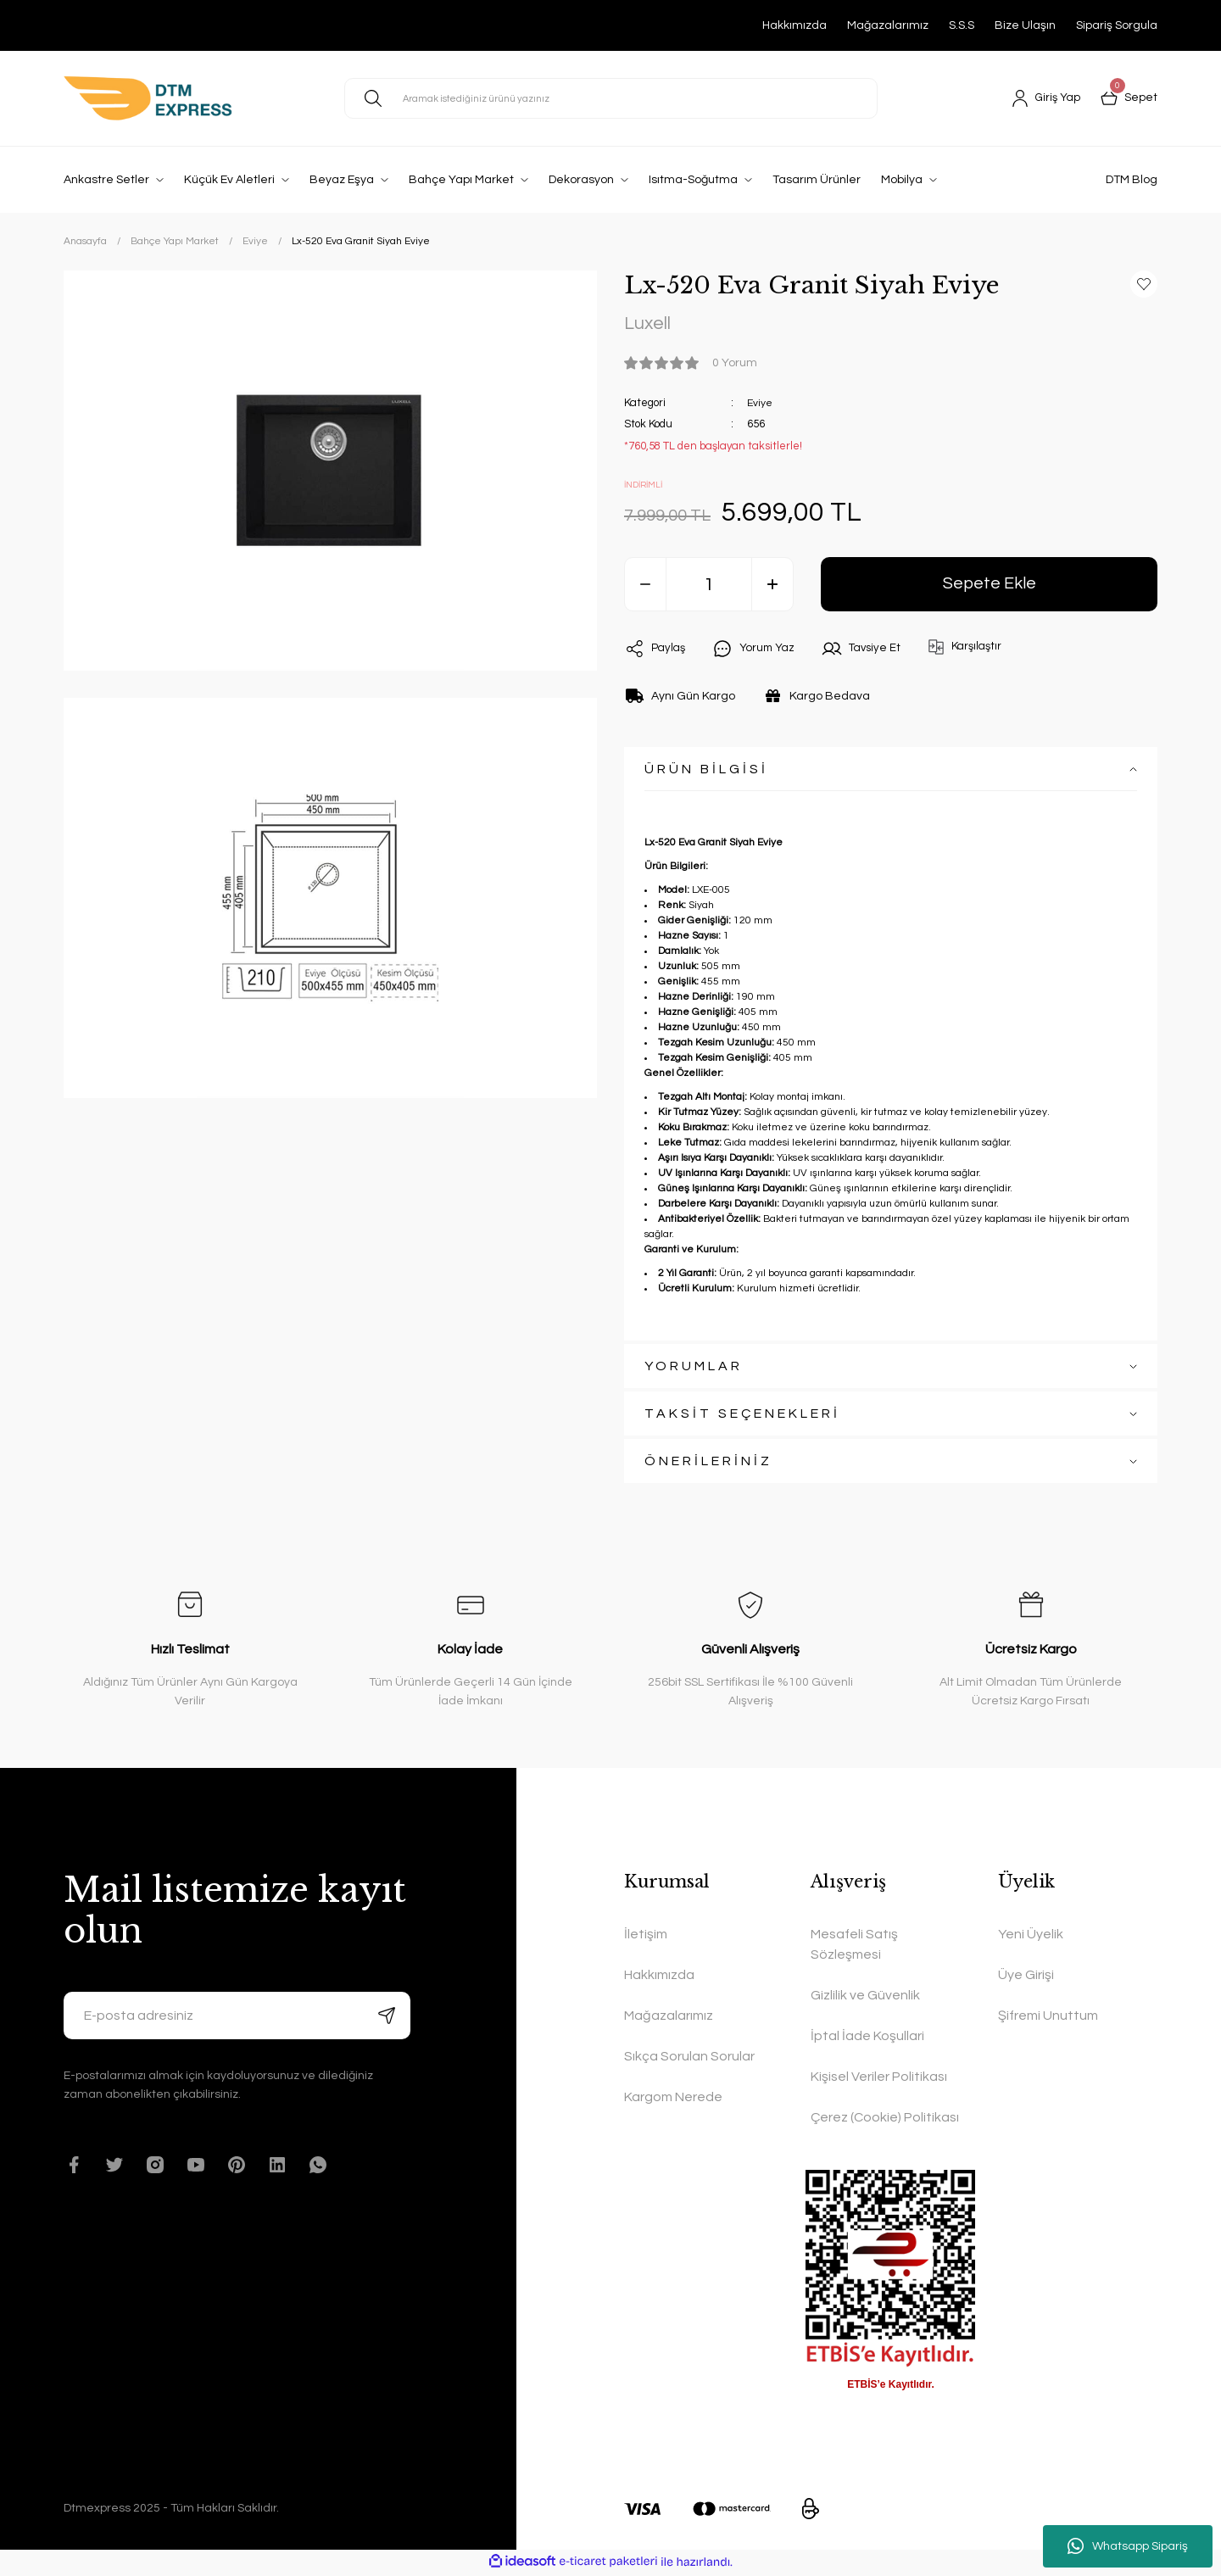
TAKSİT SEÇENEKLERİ (742, 1416)
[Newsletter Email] (237, 2018)
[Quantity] (709, 586)
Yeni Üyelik (1030, 1936)
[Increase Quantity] (772, 586)
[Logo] (148, 98)
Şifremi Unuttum (1048, 2018)
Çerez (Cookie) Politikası (885, 2120)
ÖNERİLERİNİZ (708, 1463)
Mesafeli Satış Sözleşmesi (854, 1947)
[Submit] (386, 2018)
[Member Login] (1044, 98)
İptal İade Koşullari (867, 2038)
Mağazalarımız (887, 25)
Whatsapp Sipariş (1128, 2546)
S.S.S (961, 25)
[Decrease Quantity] (645, 586)
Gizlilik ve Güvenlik (865, 1997)
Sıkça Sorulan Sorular (689, 2059)
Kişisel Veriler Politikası (879, 2079)
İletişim (645, 1936)
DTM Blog (1131, 180)
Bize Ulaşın (1025, 25)
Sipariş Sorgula (1116, 25)
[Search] (611, 98)
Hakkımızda (794, 25)
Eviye (760, 404)
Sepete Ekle (989, 586)
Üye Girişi (1026, 1977)
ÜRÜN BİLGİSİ (706, 771)
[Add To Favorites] (1143, 284)
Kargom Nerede (673, 2099)
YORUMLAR (693, 1368)
